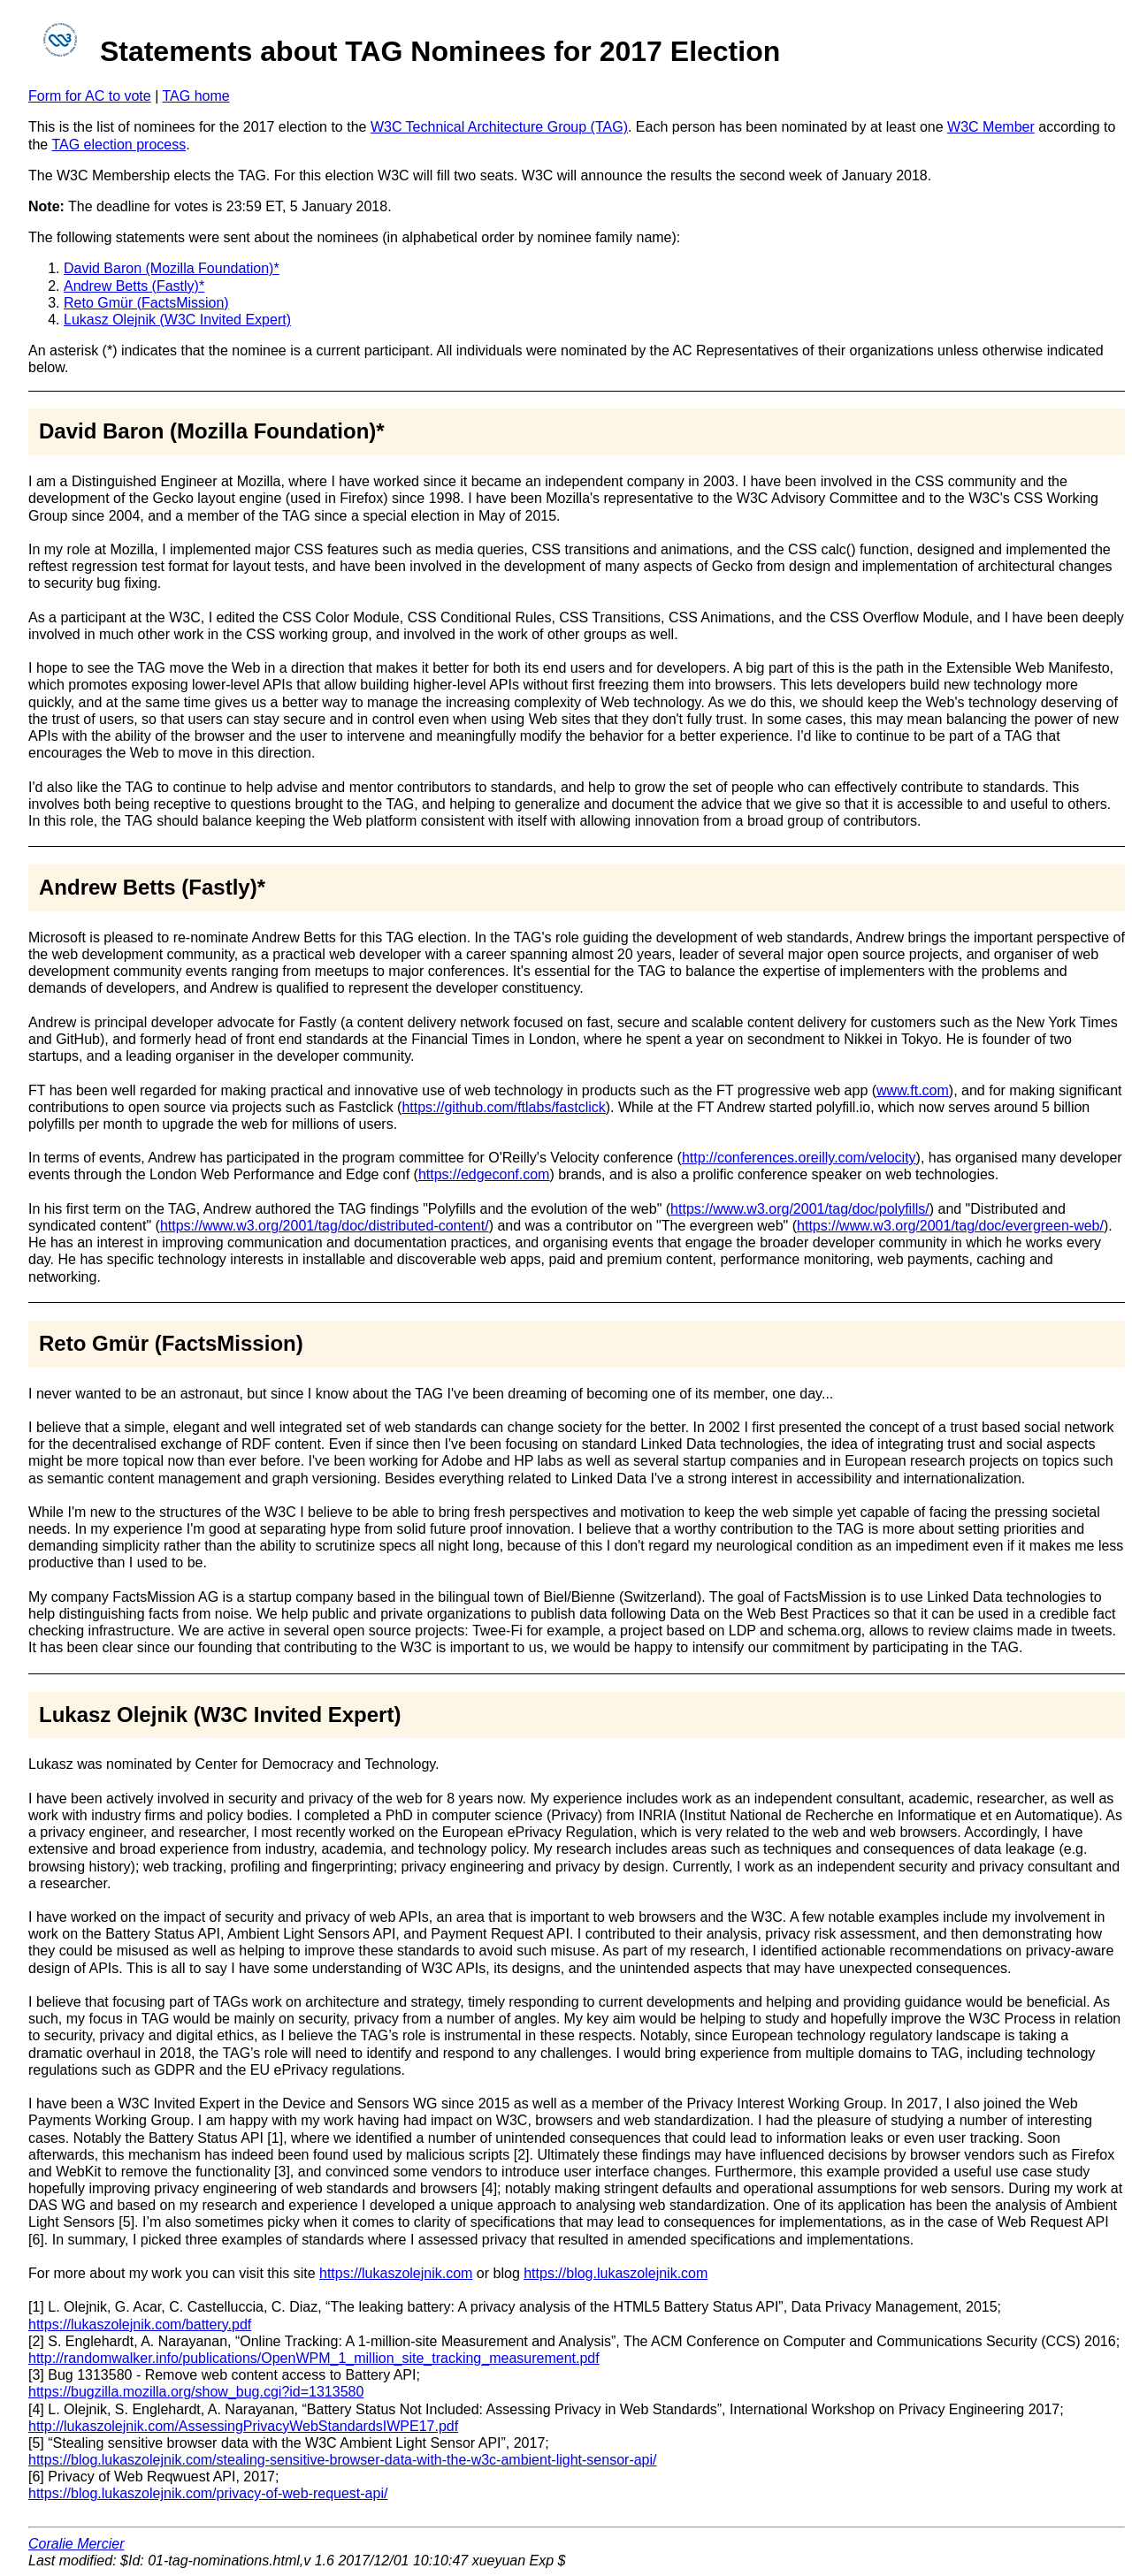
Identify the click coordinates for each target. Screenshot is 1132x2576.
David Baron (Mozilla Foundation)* (171, 268)
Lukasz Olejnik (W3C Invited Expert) (177, 319)
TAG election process (118, 144)
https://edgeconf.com (484, 1174)
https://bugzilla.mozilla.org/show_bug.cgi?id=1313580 (195, 2391)
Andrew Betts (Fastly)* (134, 285)
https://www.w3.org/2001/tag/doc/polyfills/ (799, 1208)
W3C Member (991, 126)
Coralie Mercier (76, 2543)
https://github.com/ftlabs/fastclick (503, 1107)
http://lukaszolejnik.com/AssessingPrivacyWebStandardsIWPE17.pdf (243, 2426)
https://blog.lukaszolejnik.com (616, 2273)
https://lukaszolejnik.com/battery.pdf (139, 2324)
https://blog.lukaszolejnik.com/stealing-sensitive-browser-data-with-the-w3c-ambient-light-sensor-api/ (342, 2459)
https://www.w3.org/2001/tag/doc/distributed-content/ (324, 1225)
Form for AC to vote (89, 95)
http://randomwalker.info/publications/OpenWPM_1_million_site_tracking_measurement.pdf (314, 2358)
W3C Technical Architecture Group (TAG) (499, 126)
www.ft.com (912, 1090)
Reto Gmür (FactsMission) (146, 302)
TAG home (195, 95)
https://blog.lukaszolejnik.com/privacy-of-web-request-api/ (207, 2493)
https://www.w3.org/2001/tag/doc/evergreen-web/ (950, 1225)
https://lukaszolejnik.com (395, 2273)
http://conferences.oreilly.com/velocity (799, 1157)
